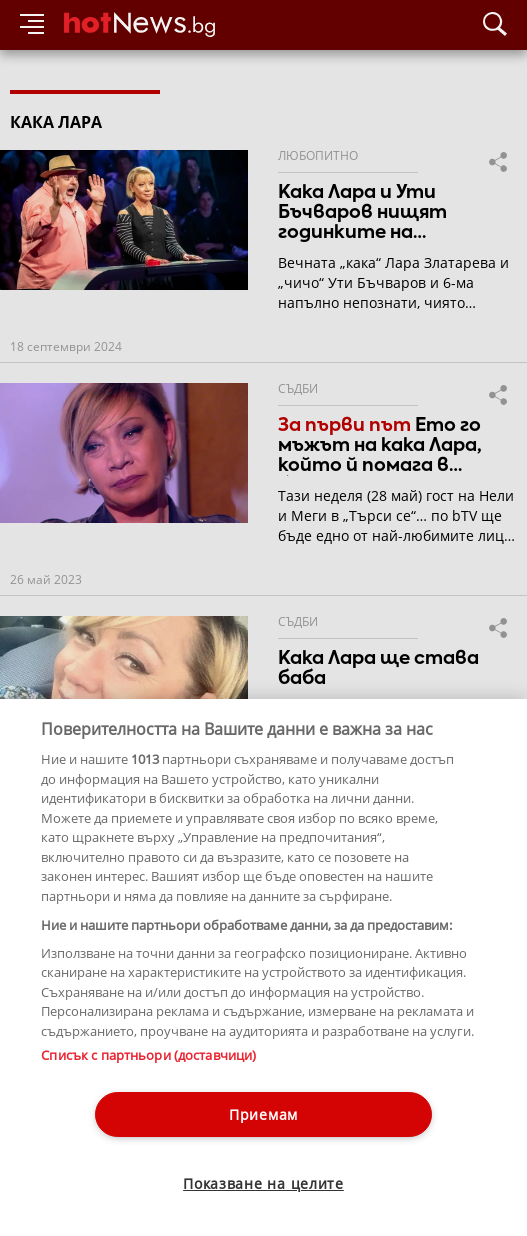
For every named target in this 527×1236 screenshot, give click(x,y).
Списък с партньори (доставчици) (148, 1055)
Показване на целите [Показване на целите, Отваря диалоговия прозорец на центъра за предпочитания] (263, 1183)
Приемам (263, 1114)
